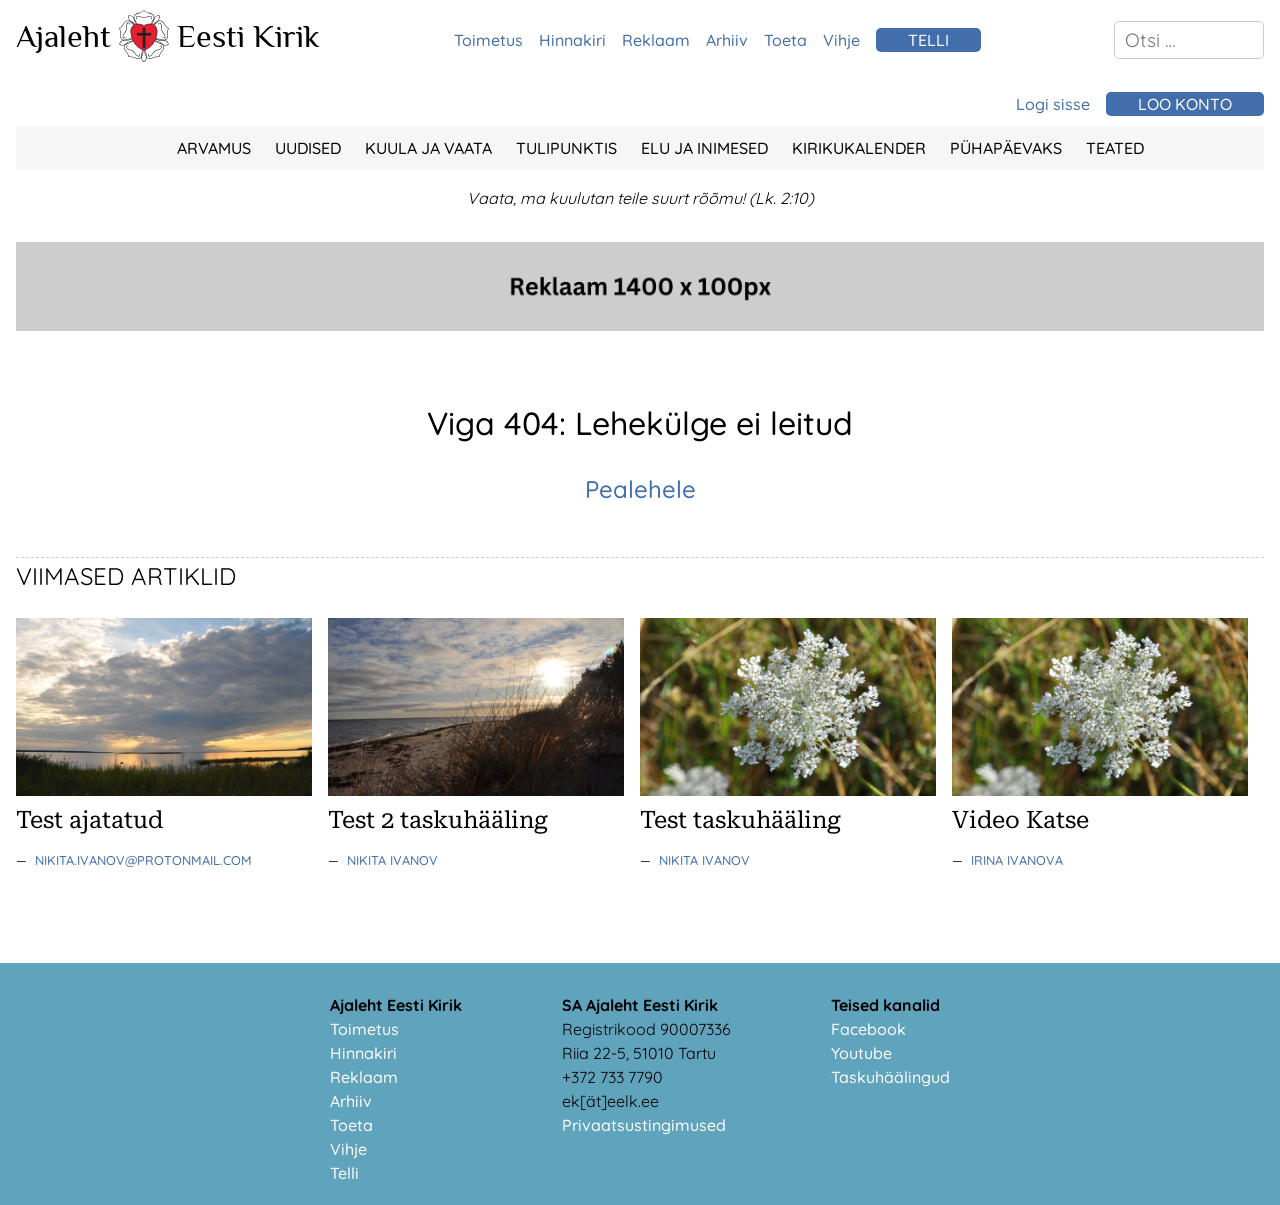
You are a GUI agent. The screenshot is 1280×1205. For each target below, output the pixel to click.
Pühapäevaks (1006, 148)
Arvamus (214, 148)
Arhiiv (727, 40)
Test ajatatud (89, 820)
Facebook (868, 1029)
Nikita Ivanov (392, 860)
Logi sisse (1053, 104)
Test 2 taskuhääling (438, 820)
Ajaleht (63, 36)
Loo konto (1185, 104)
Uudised (308, 148)
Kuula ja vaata (428, 148)
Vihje (841, 40)
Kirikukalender (859, 148)
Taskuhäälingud (890, 1077)
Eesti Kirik (248, 36)
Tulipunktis (566, 148)
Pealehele (640, 489)
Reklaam (656, 40)
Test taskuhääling (740, 820)
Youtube (861, 1053)
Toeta (785, 40)
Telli (344, 1173)
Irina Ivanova (1017, 860)
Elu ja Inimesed (704, 148)
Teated (1115, 148)
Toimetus (488, 40)
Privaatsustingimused (644, 1125)
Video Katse (1020, 820)
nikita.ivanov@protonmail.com (143, 860)
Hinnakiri (572, 40)
